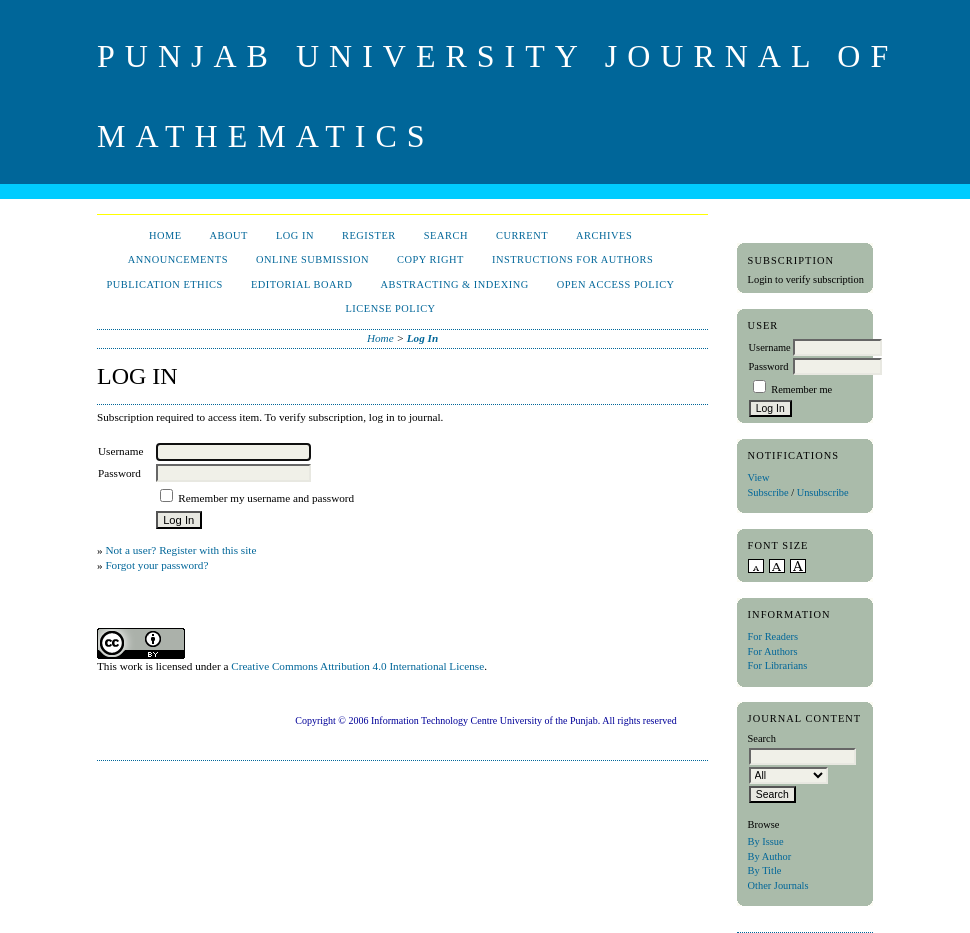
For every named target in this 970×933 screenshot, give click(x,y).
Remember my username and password (266, 498)
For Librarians (778, 665)
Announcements (178, 259)
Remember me (801, 389)
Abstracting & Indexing (454, 284)
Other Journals (778, 885)
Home (165, 235)
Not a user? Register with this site (180, 550)
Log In (295, 235)
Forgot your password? (156, 565)
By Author (770, 856)
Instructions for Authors (572, 259)
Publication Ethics (164, 284)
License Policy (390, 308)
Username (770, 347)
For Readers (773, 636)
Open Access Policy (616, 284)
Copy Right (430, 259)
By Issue (766, 841)
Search (446, 235)
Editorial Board (302, 284)
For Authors (773, 651)
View (759, 477)
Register (369, 235)
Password (769, 366)
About (229, 235)
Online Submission (312, 259)
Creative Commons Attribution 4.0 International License (357, 666)
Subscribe (768, 492)
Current (522, 235)
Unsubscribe (823, 492)
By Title (765, 870)
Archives (604, 235)
